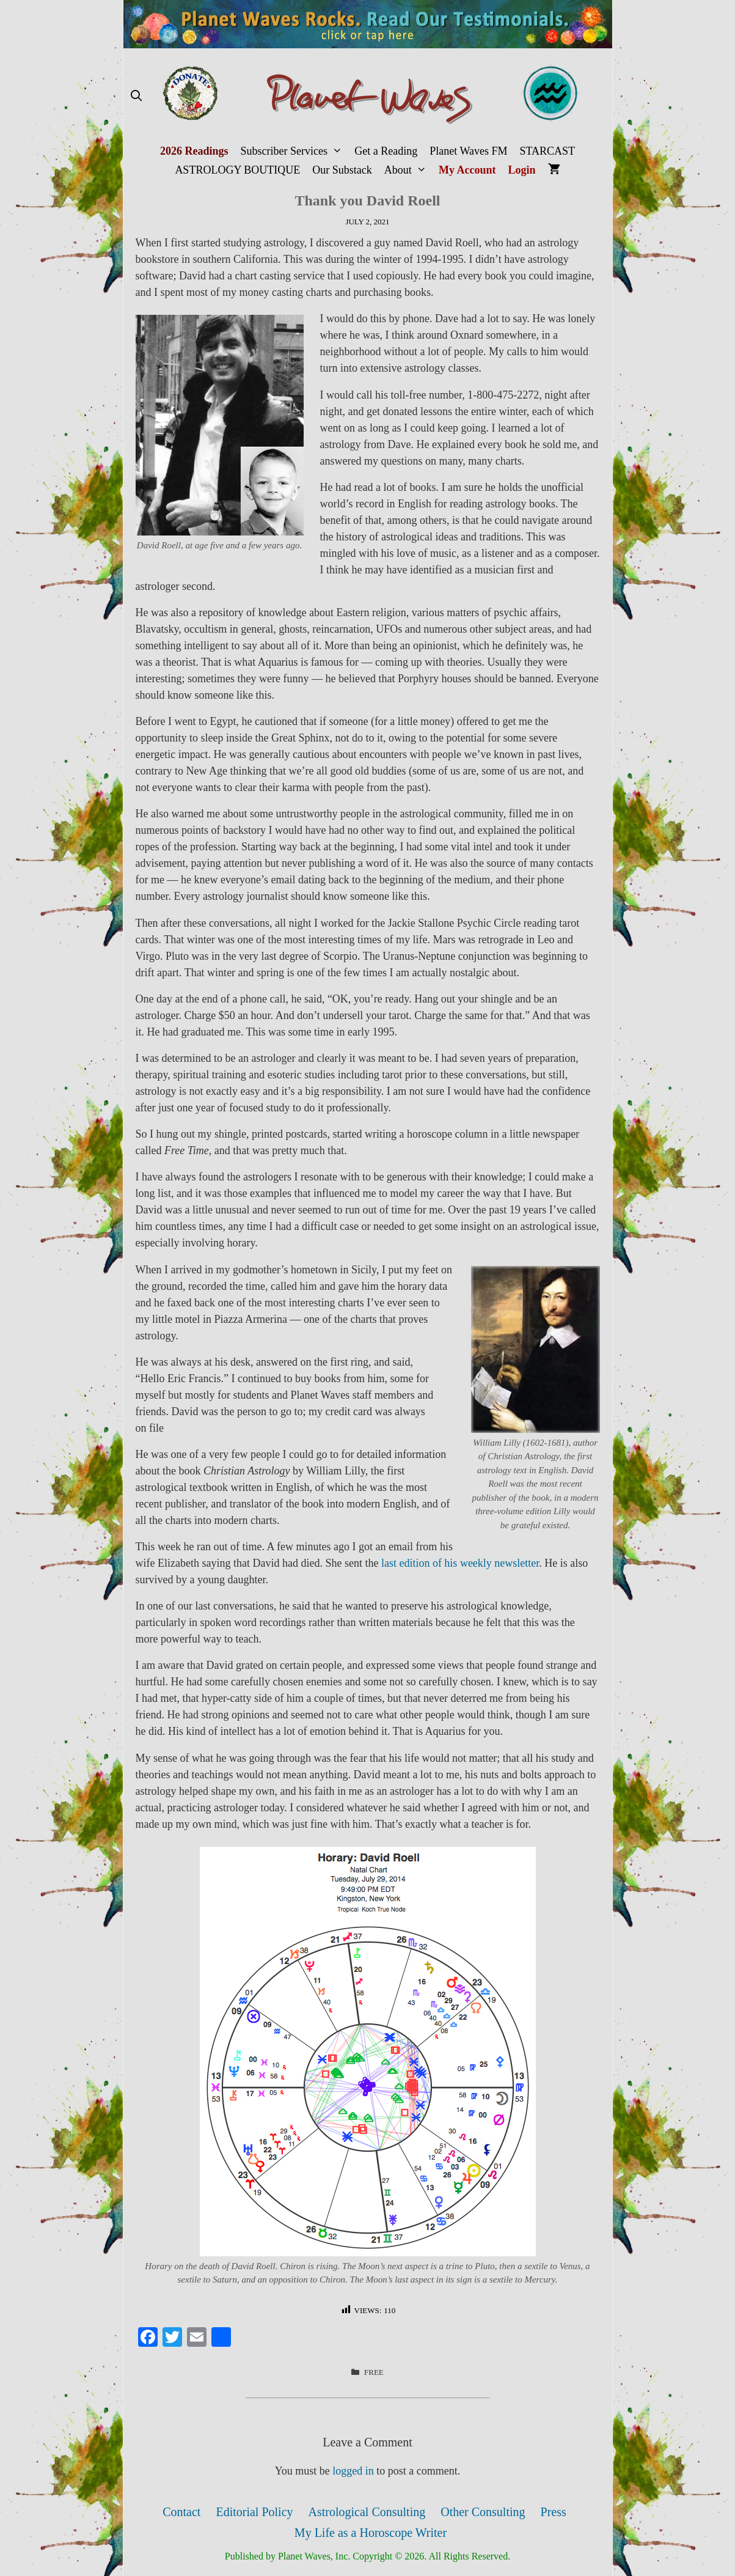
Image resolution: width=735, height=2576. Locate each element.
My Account (467, 170)
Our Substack (342, 170)
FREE (374, 2372)
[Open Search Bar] (136, 96)
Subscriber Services (294, 151)
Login (522, 170)
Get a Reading (385, 151)
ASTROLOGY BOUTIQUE (237, 170)
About (408, 170)
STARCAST (547, 151)
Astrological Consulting (367, 2512)
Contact (181, 2512)
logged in (353, 2471)
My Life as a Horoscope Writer (370, 2532)
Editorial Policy (254, 2512)
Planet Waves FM (468, 151)
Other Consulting (483, 2512)
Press (553, 2512)
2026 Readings (194, 151)
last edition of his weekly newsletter (460, 1563)
